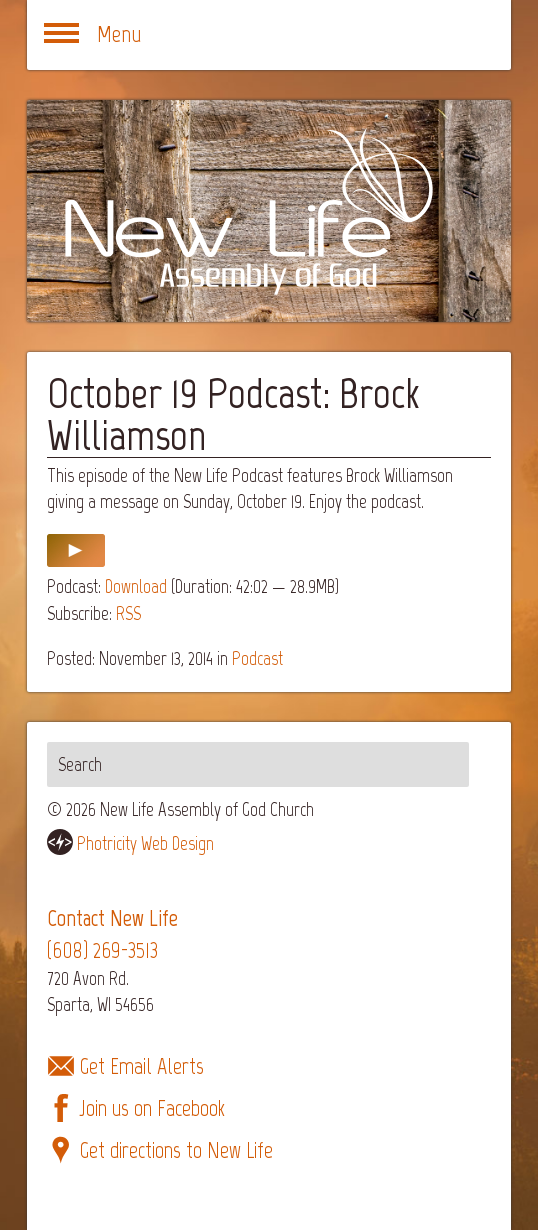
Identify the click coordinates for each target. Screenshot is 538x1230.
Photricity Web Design (145, 843)
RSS (128, 613)
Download (136, 586)
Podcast (257, 658)
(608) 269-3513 (102, 950)
